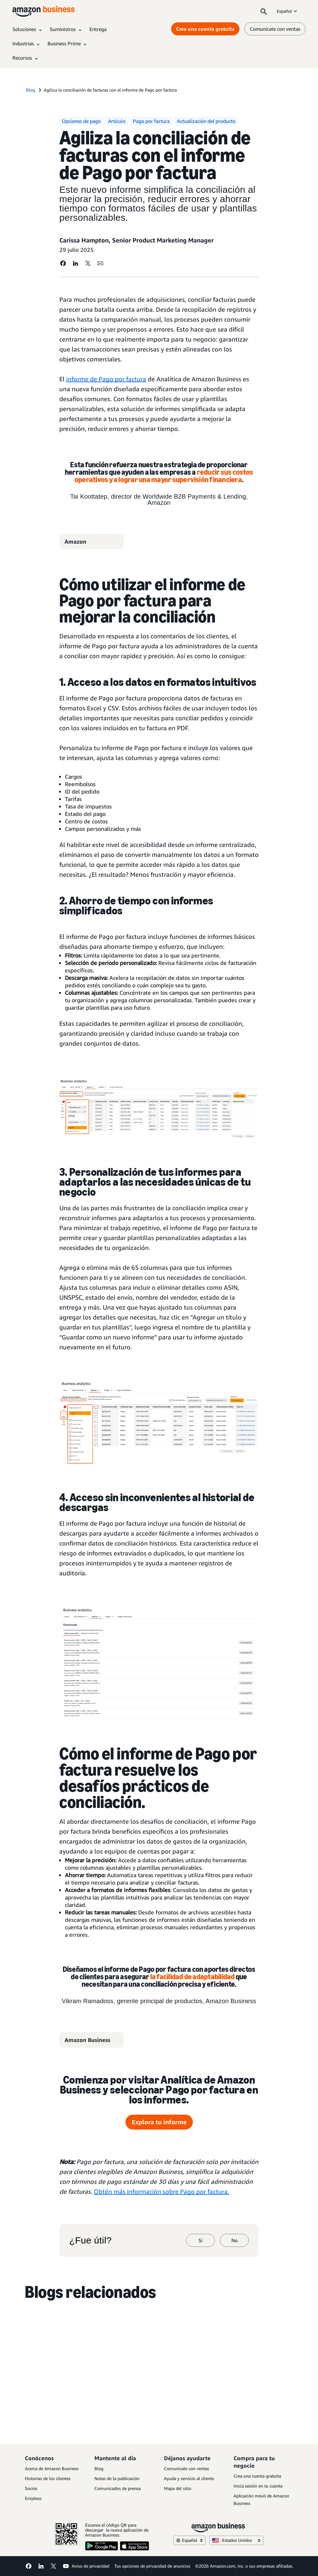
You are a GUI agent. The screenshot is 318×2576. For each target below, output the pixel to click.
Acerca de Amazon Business (52, 2468)
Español (287, 11)
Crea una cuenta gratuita (257, 2476)
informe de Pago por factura (106, 379)
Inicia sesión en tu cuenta (258, 2485)
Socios (31, 2488)
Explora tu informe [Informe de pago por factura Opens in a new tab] (159, 2122)
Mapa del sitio (177, 2488)
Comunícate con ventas (186, 2468)
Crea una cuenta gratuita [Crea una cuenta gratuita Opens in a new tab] (205, 29)
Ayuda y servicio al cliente (189, 2478)
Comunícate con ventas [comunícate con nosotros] (275, 29)
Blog (98, 2468)
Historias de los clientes (47, 2478)
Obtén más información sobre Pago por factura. (161, 2191)
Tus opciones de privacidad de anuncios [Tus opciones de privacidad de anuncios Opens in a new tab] (152, 2566)
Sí (200, 2240)
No (234, 2240)
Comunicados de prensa (117, 2488)
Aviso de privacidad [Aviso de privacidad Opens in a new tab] (90, 2566)
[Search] (263, 11)
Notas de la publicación (116, 2478)
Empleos (33, 2498)
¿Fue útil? (90, 2240)
